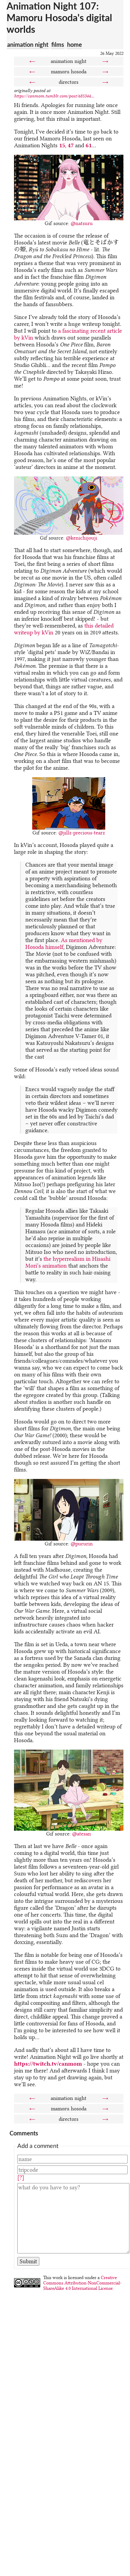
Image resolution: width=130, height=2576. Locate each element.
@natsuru (82, 223)
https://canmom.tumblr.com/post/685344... (54, 96)
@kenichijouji (81, 538)
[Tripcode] (72, 2169)
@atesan (81, 1834)
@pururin (82, 1544)
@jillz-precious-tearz (81, 833)
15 (62, 145)
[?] (20, 2177)
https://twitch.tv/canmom (48, 2063)
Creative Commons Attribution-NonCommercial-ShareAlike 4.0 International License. (82, 2283)
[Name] (72, 2159)
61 (89, 145)
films (57, 44)
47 (71, 145)
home (74, 44)
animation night (27, 44)
